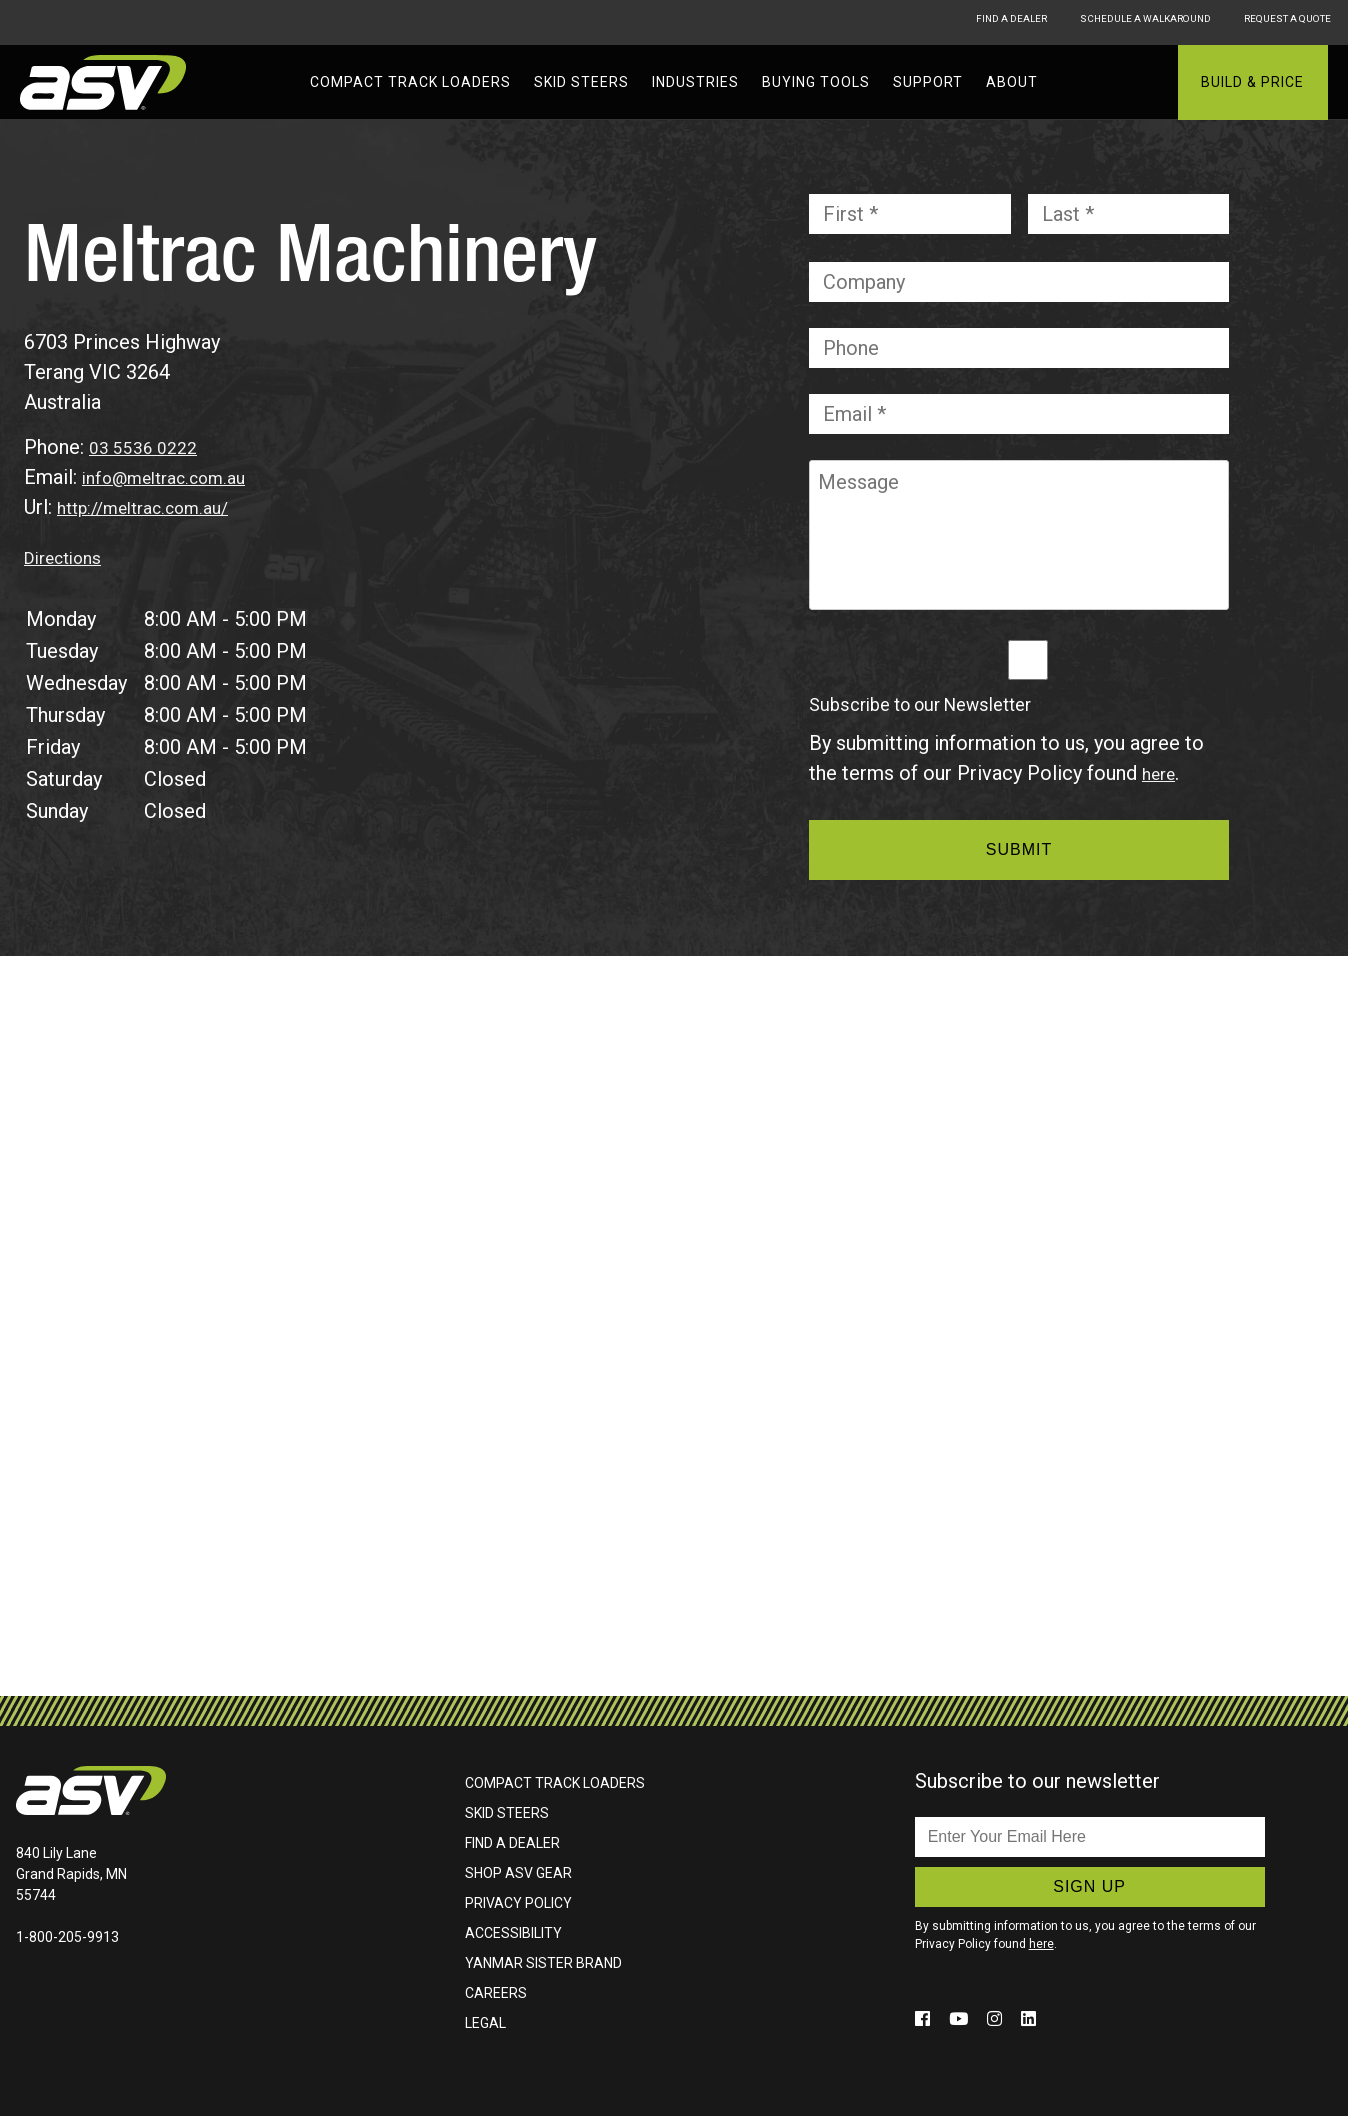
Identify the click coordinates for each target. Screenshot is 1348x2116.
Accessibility (513, 1933)
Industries (695, 82)
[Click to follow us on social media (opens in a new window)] (926, 2018)
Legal (485, 2023)
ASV (105, 82)
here (1161, 773)
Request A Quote (1284, 22)
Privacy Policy (518, 1903)
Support (928, 82)
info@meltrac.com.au (176, 477)
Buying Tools (816, 82)
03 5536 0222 (149, 447)
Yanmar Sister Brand (543, 1963)
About (1012, 82)
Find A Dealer (925, 22)
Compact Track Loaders (410, 82)
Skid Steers (581, 82)
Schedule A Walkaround (1099, 22)
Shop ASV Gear (518, 1873)
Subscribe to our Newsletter (920, 705)
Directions (69, 557)
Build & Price (1252, 82)
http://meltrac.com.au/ (155, 507)
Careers (496, 1993)
